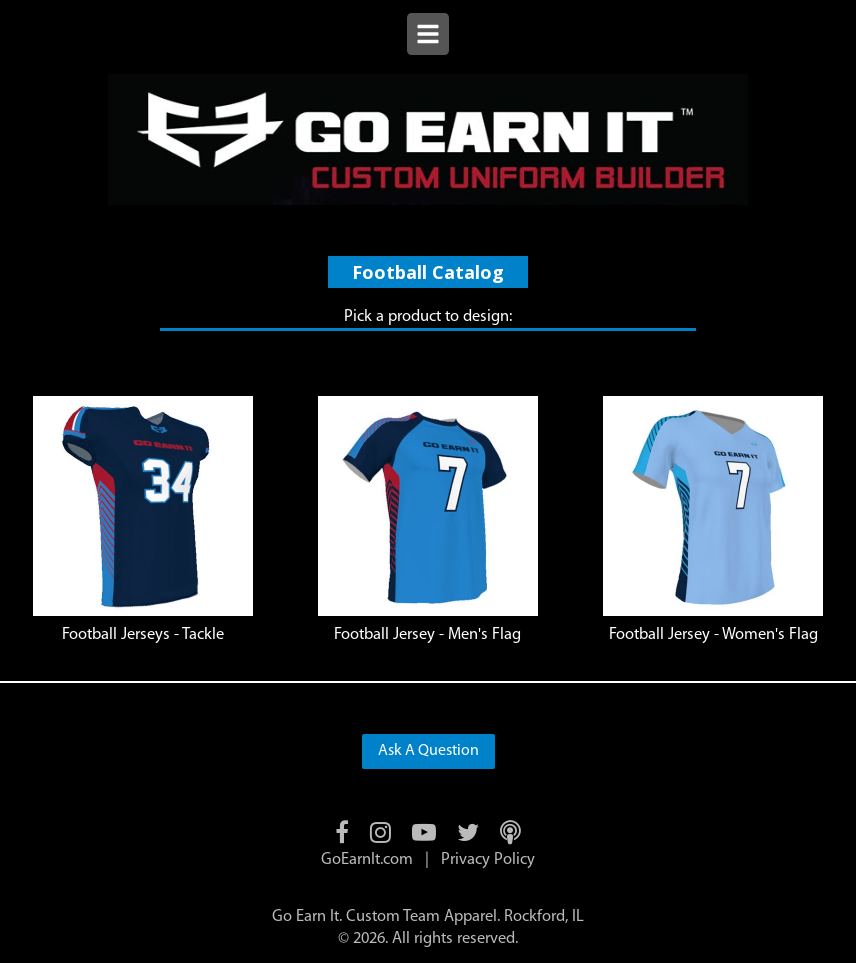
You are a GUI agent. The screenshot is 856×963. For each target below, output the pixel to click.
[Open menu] (428, 37)
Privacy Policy (488, 860)
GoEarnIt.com (367, 860)
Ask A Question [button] (428, 751)
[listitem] (143, 521)
